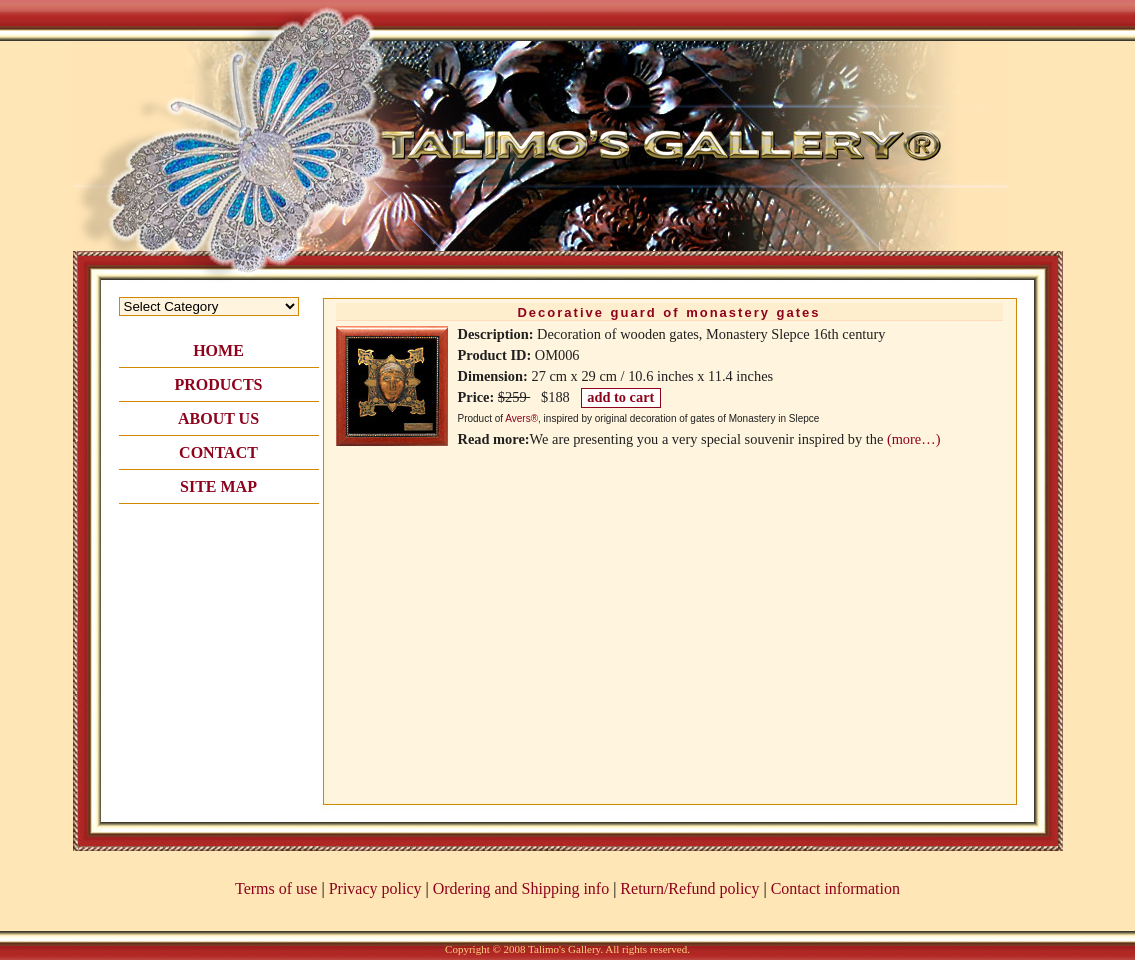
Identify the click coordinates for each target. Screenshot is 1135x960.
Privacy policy (375, 888)
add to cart (620, 397)
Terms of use (276, 888)
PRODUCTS (218, 384)
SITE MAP (218, 486)
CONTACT (218, 452)
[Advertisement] (219, 622)
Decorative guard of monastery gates (668, 312)
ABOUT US (218, 418)
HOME (218, 350)
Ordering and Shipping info (521, 888)
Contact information (835, 888)
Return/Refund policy (689, 888)
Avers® (521, 418)
